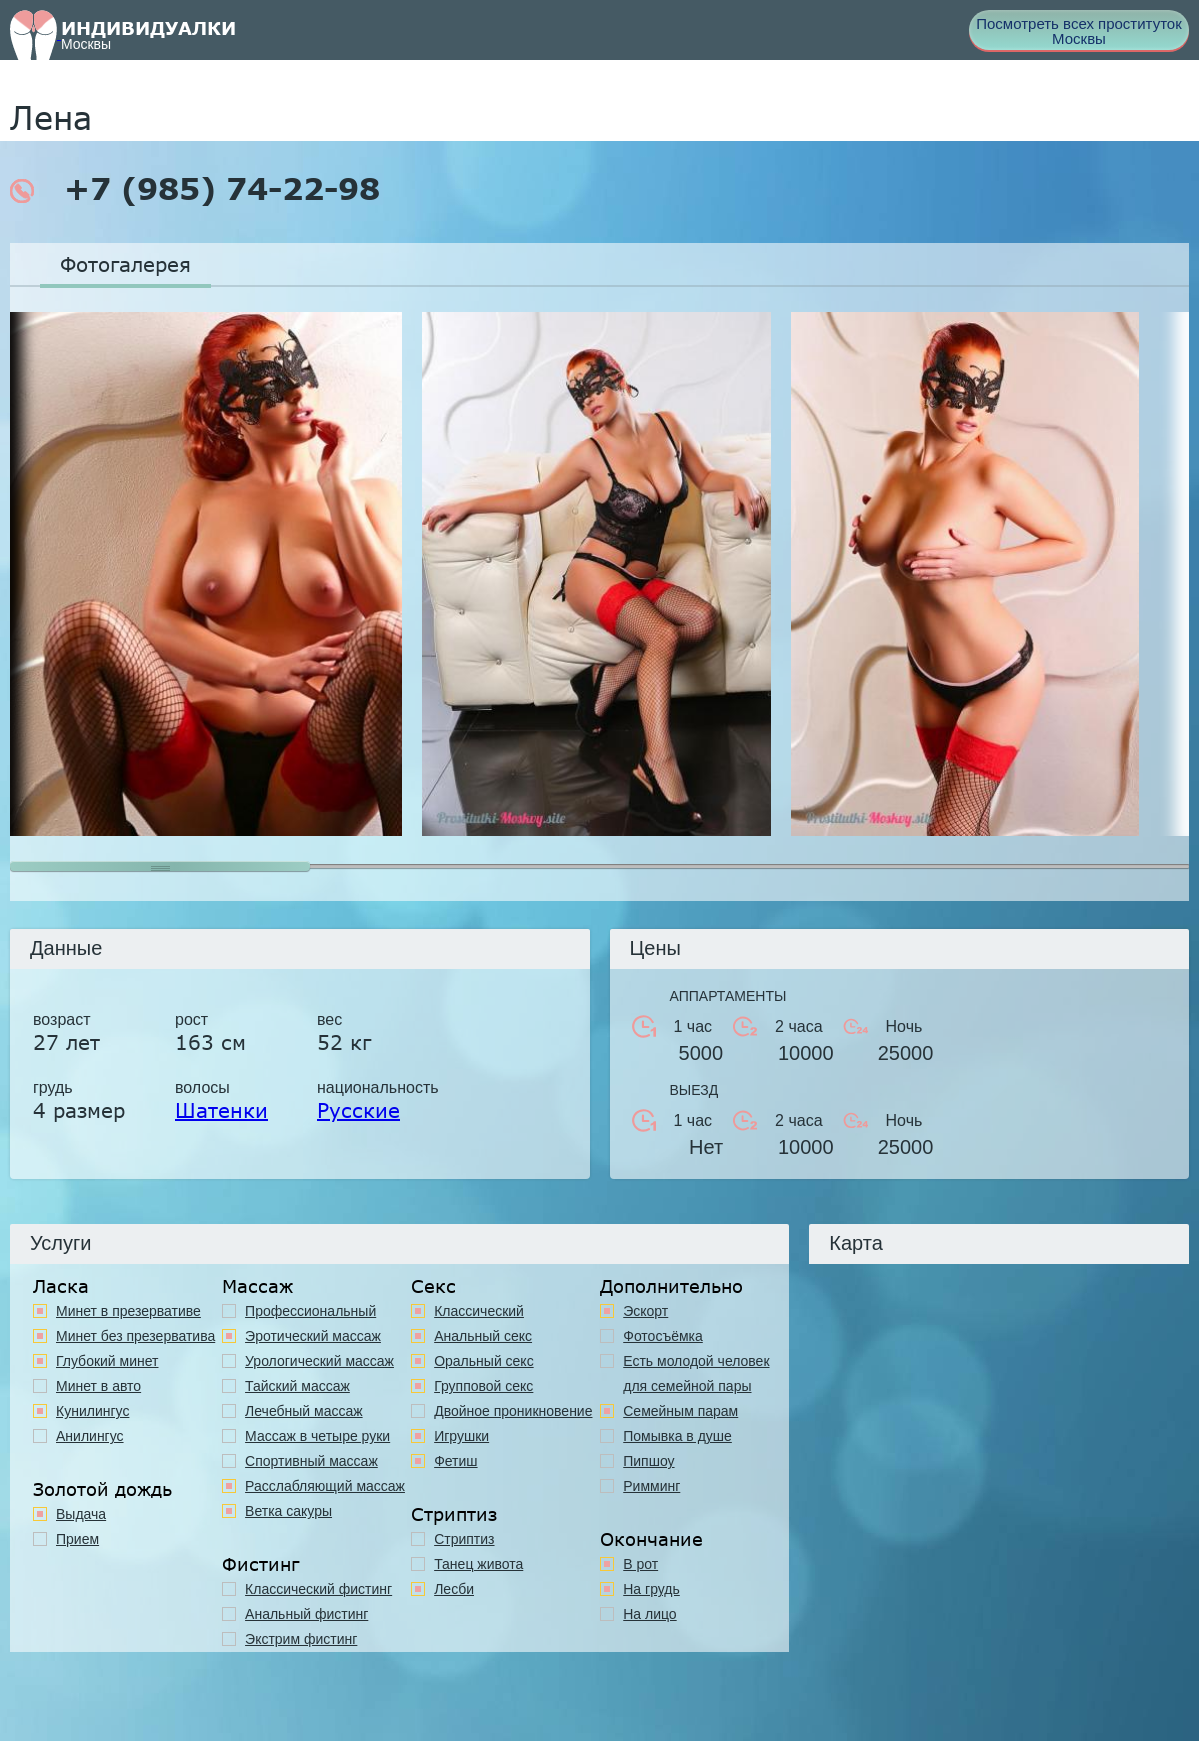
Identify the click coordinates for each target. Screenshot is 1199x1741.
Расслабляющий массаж (325, 1486)
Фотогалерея (125, 264)
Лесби (454, 1589)
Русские (358, 1110)
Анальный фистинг (306, 1614)
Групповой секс (483, 1386)
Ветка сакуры (288, 1511)
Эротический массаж (313, 1336)
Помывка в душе (677, 1436)
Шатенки (221, 1110)
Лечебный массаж (304, 1411)
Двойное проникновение (513, 1411)
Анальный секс (483, 1336)
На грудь (651, 1589)
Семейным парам (680, 1411)
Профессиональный (310, 1311)
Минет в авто (98, 1386)
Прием (77, 1539)
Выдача (81, 1514)
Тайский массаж (297, 1386)
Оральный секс (484, 1361)
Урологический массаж (319, 1361)
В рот (640, 1564)
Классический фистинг (318, 1589)
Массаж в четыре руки (317, 1436)
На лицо (649, 1614)
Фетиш (455, 1461)
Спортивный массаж (311, 1461)
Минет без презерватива (135, 1336)
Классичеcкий (479, 1311)
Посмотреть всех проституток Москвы (1079, 31)
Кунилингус (92, 1411)
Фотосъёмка (663, 1336)
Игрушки (461, 1436)
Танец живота (478, 1564)
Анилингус (90, 1436)
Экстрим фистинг (301, 1639)
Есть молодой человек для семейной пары (696, 1373)
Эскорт (645, 1311)
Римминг (651, 1486)
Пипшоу (648, 1461)
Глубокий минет (107, 1361)
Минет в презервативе (128, 1311)
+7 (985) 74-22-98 (195, 189)
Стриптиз (464, 1539)
